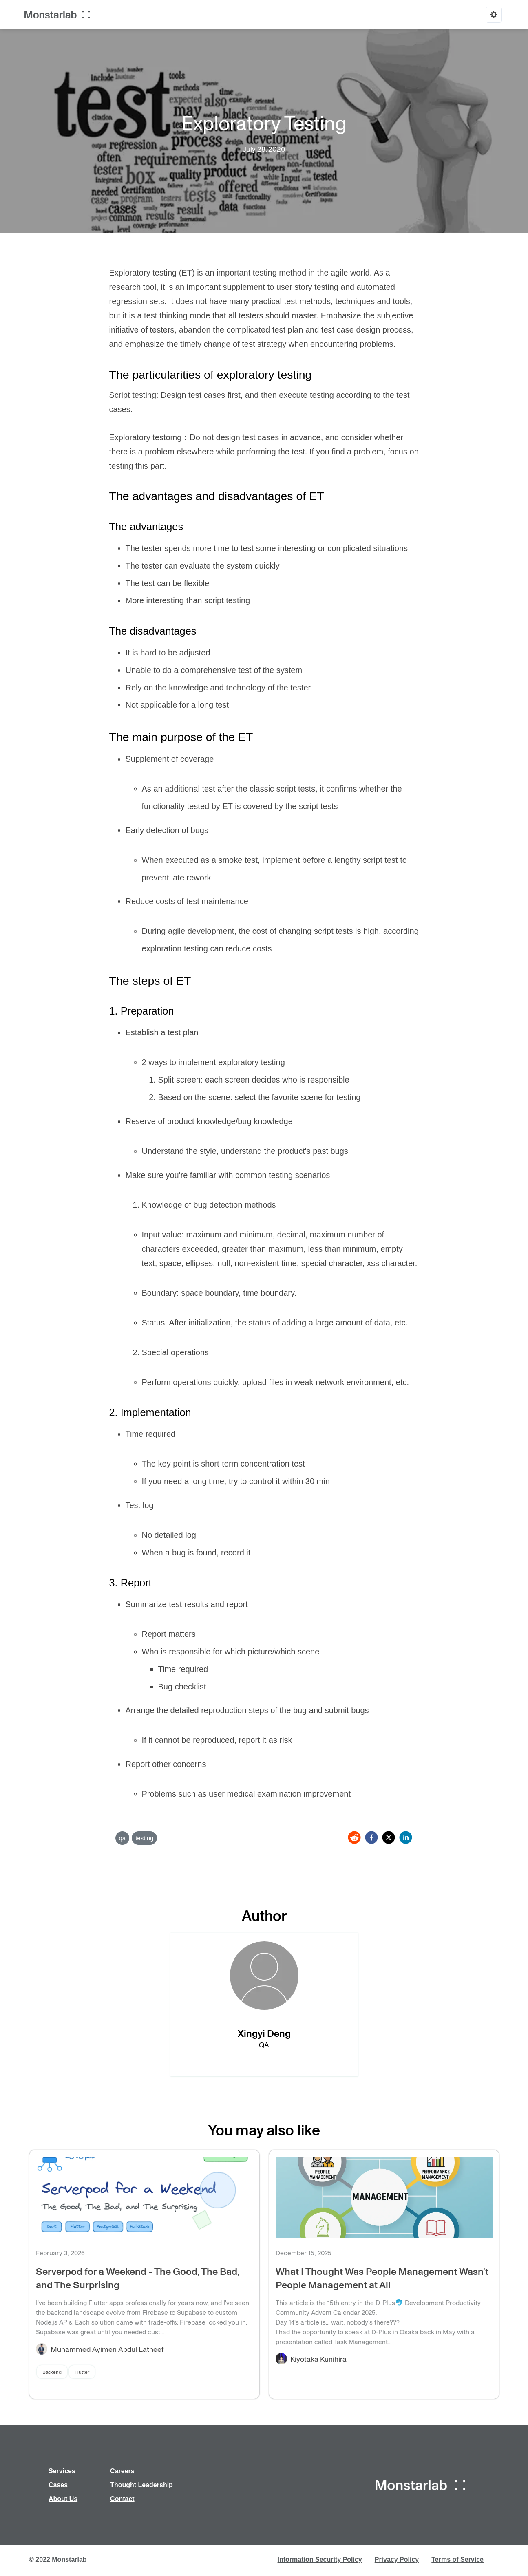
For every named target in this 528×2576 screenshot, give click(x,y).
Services (62, 2471)
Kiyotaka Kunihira (318, 2359)
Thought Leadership (141, 2484)
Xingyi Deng (264, 2033)
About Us (63, 2498)
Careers (122, 2471)
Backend (52, 2372)
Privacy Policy (397, 2559)
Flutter (82, 2372)
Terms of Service (457, 2559)
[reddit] (354, 1837)
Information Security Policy (320, 2559)
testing (144, 1838)
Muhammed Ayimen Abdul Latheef (107, 2349)
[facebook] (371, 1837)
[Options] (494, 15)
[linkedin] (405, 1837)
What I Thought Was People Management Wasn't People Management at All (382, 2277)
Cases (58, 2484)
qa (122, 1838)
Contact (122, 2498)
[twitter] (388, 1837)
